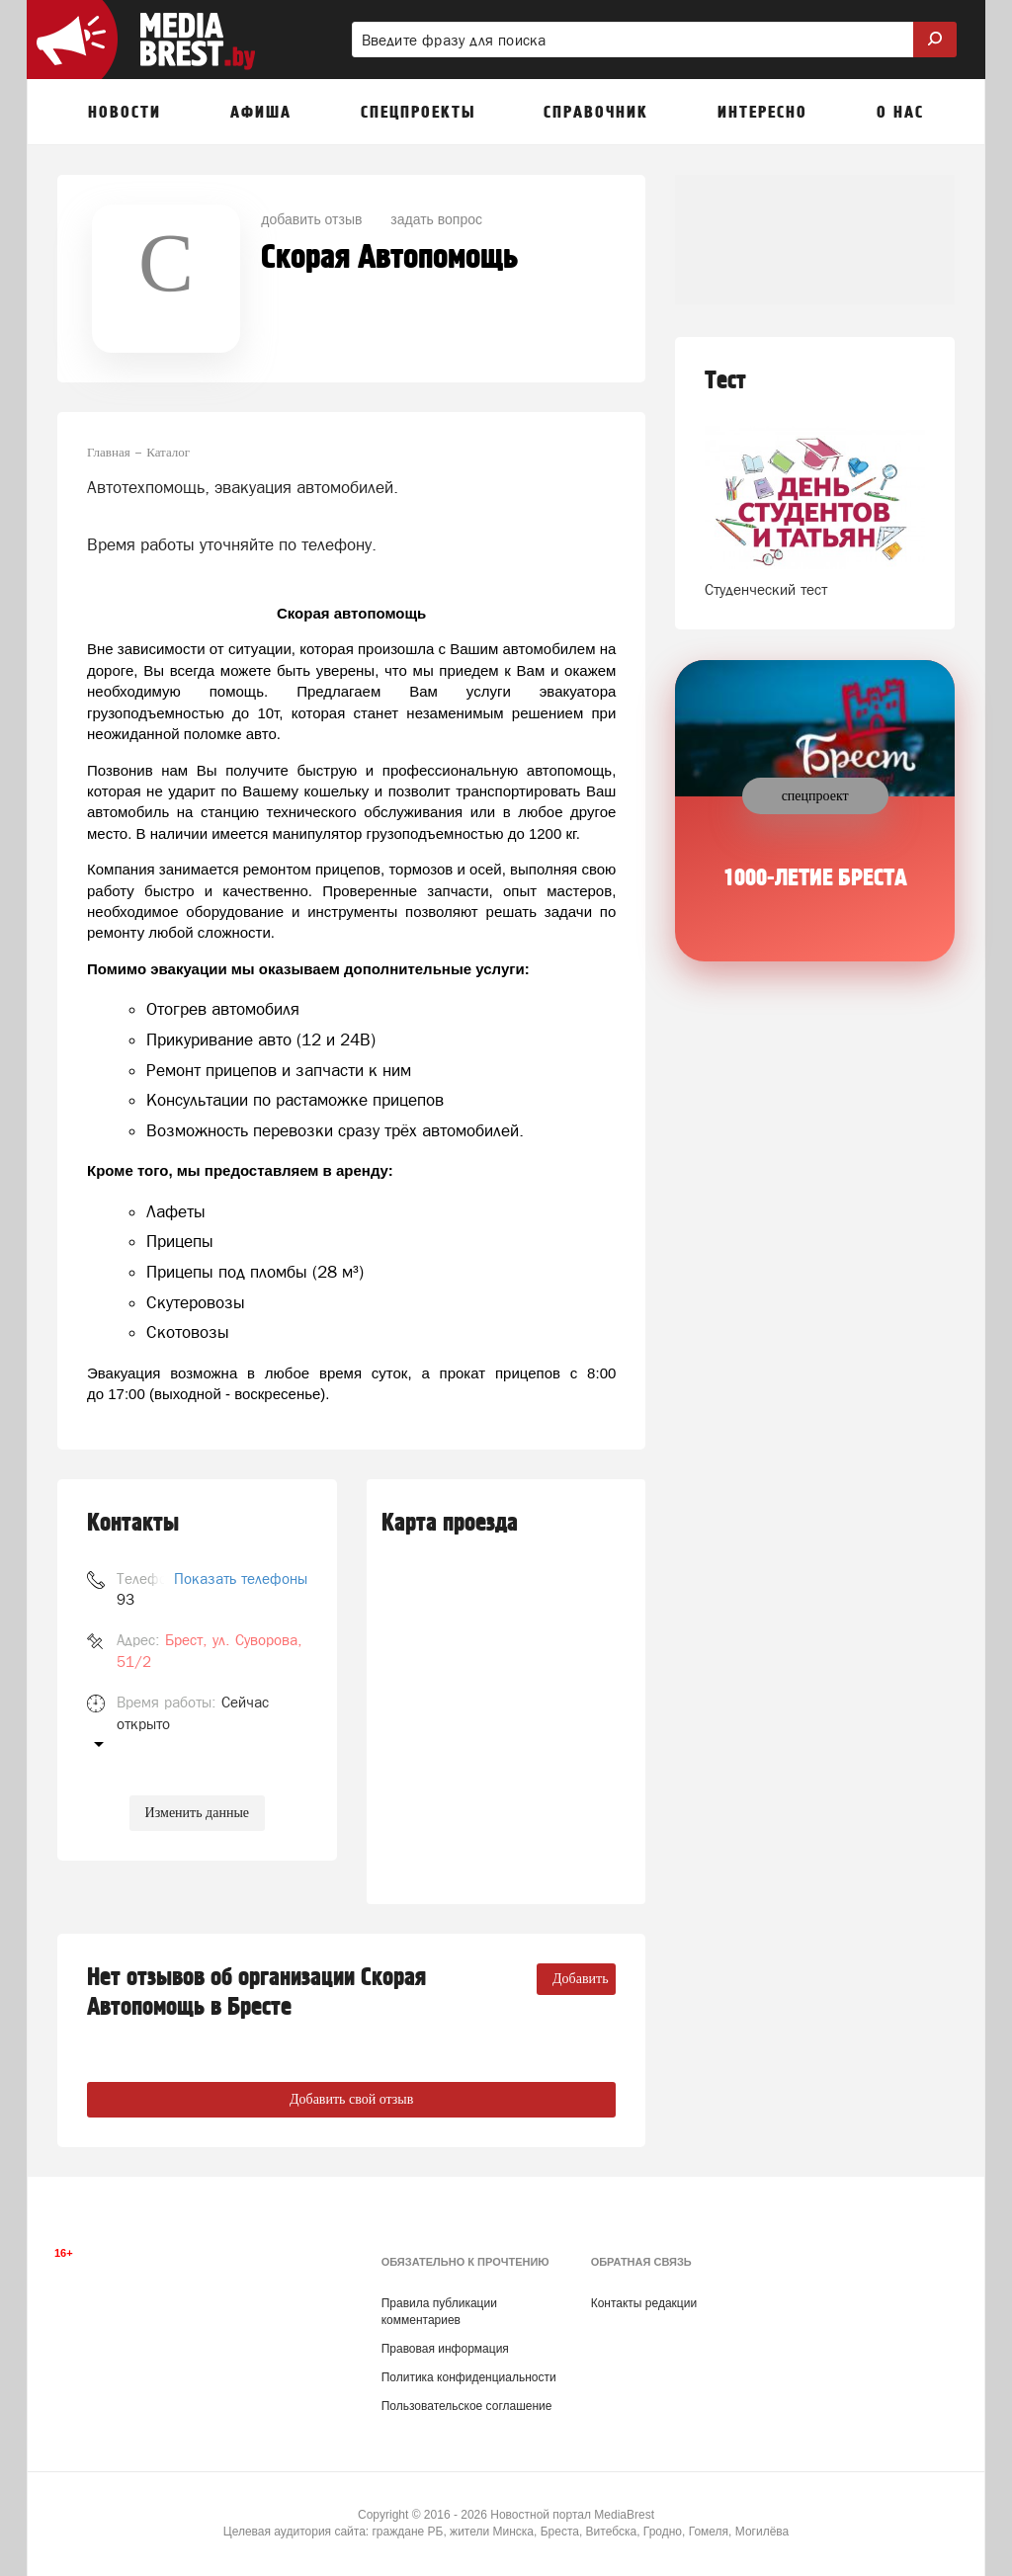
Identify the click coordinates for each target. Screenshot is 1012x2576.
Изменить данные (197, 1812)
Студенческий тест (766, 589)
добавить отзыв (311, 219)
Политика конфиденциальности (468, 2377)
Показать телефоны (240, 1578)
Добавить (580, 1978)
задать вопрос (436, 219)
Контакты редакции (644, 2303)
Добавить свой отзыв (351, 2099)
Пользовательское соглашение (466, 2406)
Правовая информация (445, 2349)
